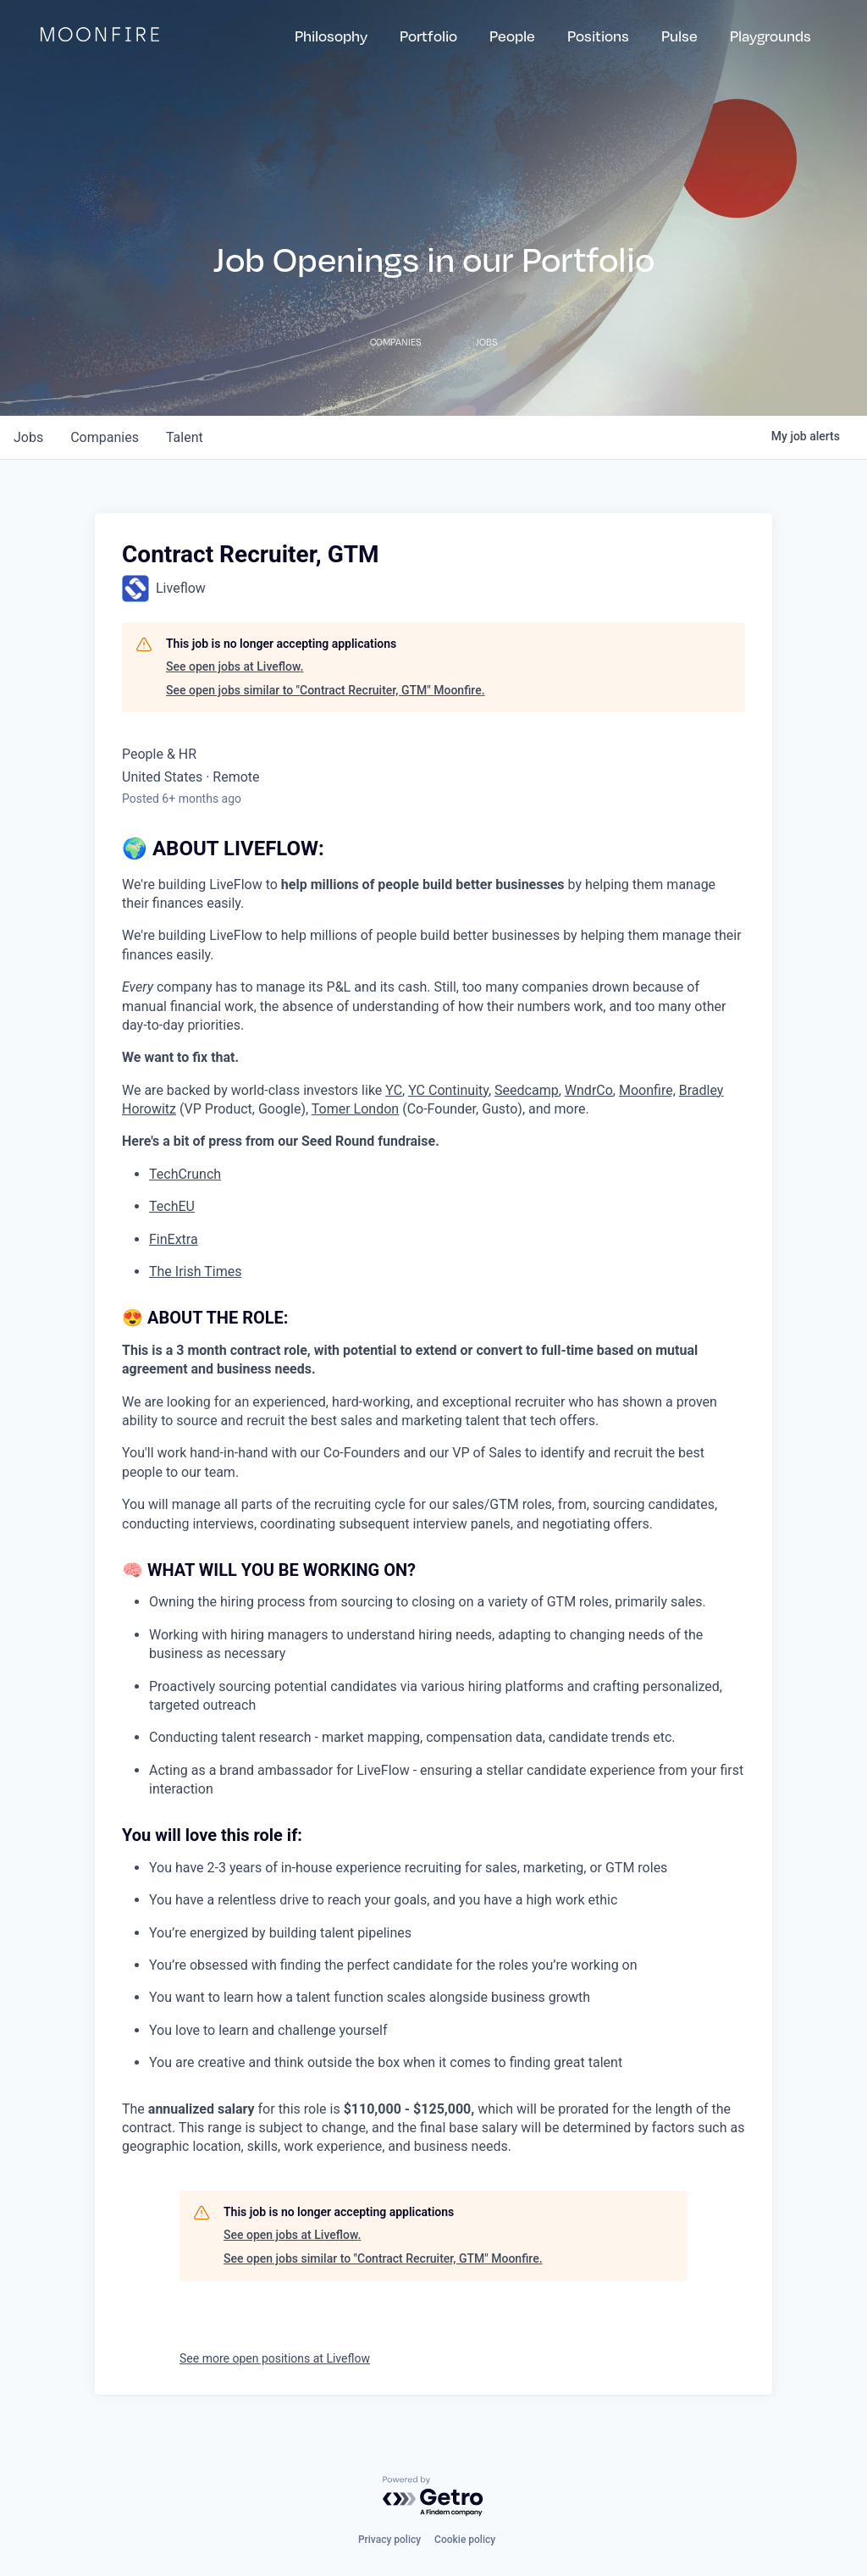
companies (104, 437)
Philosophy (331, 35)
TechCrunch (185, 1174)
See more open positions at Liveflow (274, 2358)
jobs (28, 437)
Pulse (679, 35)
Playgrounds (770, 35)
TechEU (172, 1206)
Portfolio (428, 35)
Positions (598, 35)
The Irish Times (195, 1271)
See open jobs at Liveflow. (234, 666)
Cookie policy (464, 2540)
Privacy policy (389, 2540)
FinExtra (173, 1239)
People (512, 35)
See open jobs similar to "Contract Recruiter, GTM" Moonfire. (325, 690)
